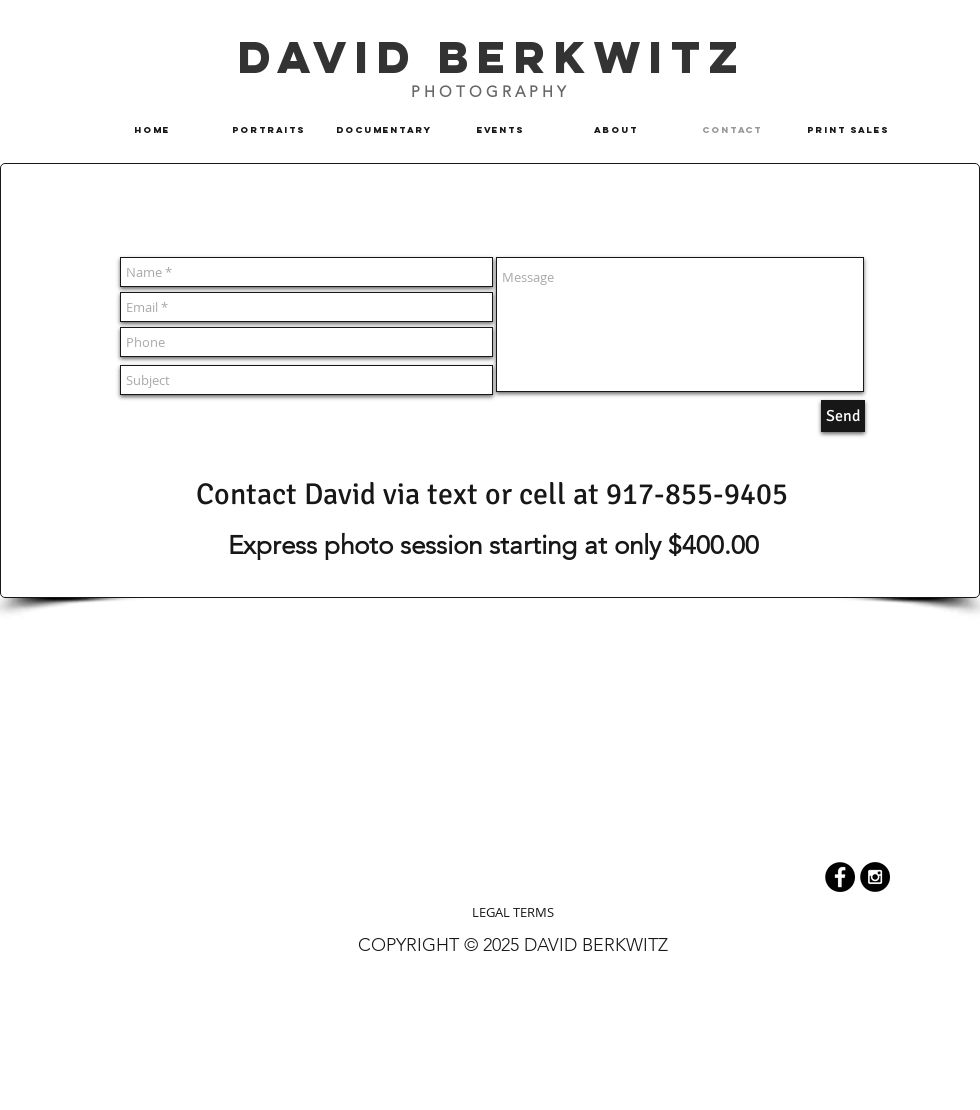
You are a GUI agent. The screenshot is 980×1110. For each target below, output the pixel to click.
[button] (384, 130)
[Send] (843, 416)
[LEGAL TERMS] (513, 912)
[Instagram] (875, 877)
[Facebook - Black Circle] (840, 877)
